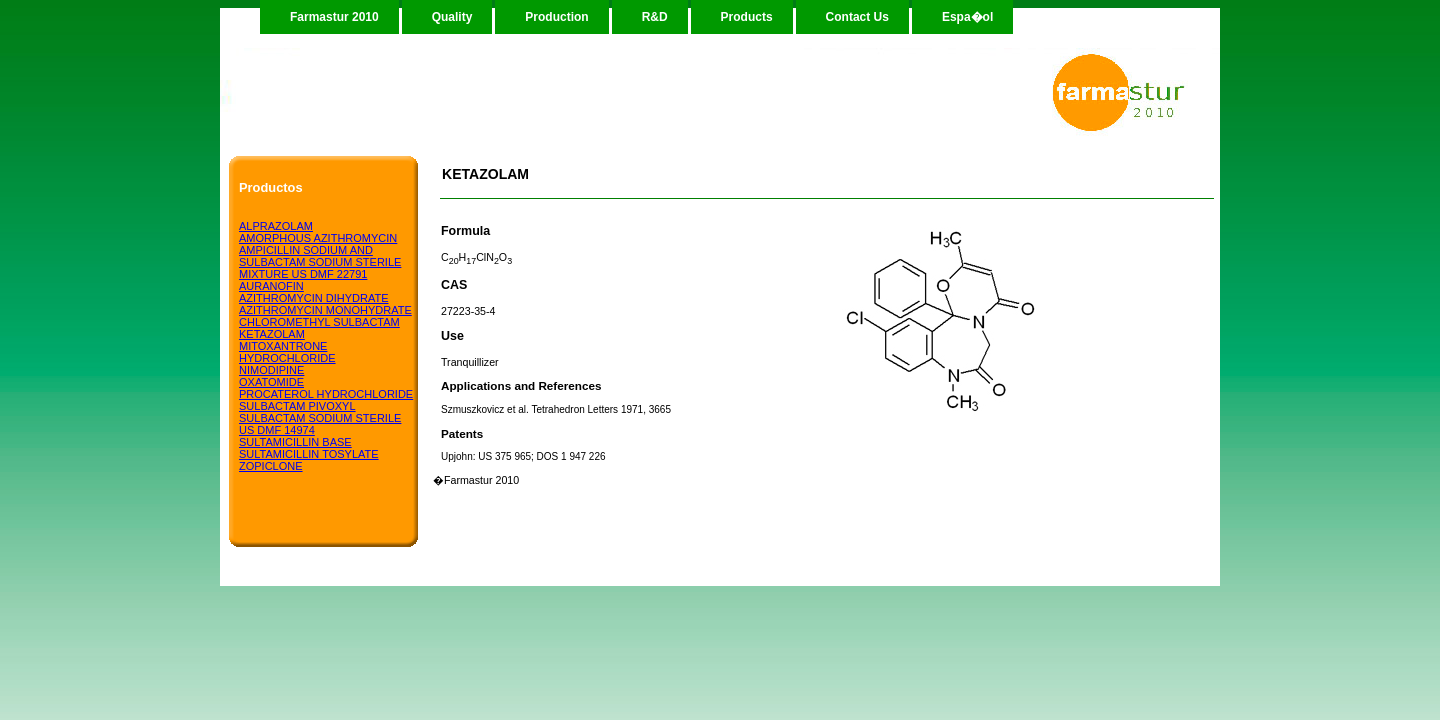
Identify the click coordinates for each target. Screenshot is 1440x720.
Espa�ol (967, 17)
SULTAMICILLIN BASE (295, 442)
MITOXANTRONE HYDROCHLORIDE (287, 352)
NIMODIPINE (271, 370)
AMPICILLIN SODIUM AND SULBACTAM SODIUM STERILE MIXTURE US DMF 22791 (320, 262)
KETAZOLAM (272, 334)
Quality (452, 17)
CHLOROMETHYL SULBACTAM (319, 322)
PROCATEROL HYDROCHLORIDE (326, 394)
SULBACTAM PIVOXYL (297, 406)
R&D (655, 17)
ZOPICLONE (271, 466)
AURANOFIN (271, 286)
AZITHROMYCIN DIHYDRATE (314, 298)
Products (747, 17)
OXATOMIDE (271, 382)
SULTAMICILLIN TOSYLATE (309, 454)
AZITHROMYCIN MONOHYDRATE (325, 310)
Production (556, 17)
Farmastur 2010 (334, 17)
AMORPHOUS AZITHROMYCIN (318, 238)
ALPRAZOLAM (276, 226)
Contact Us (857, 17)
